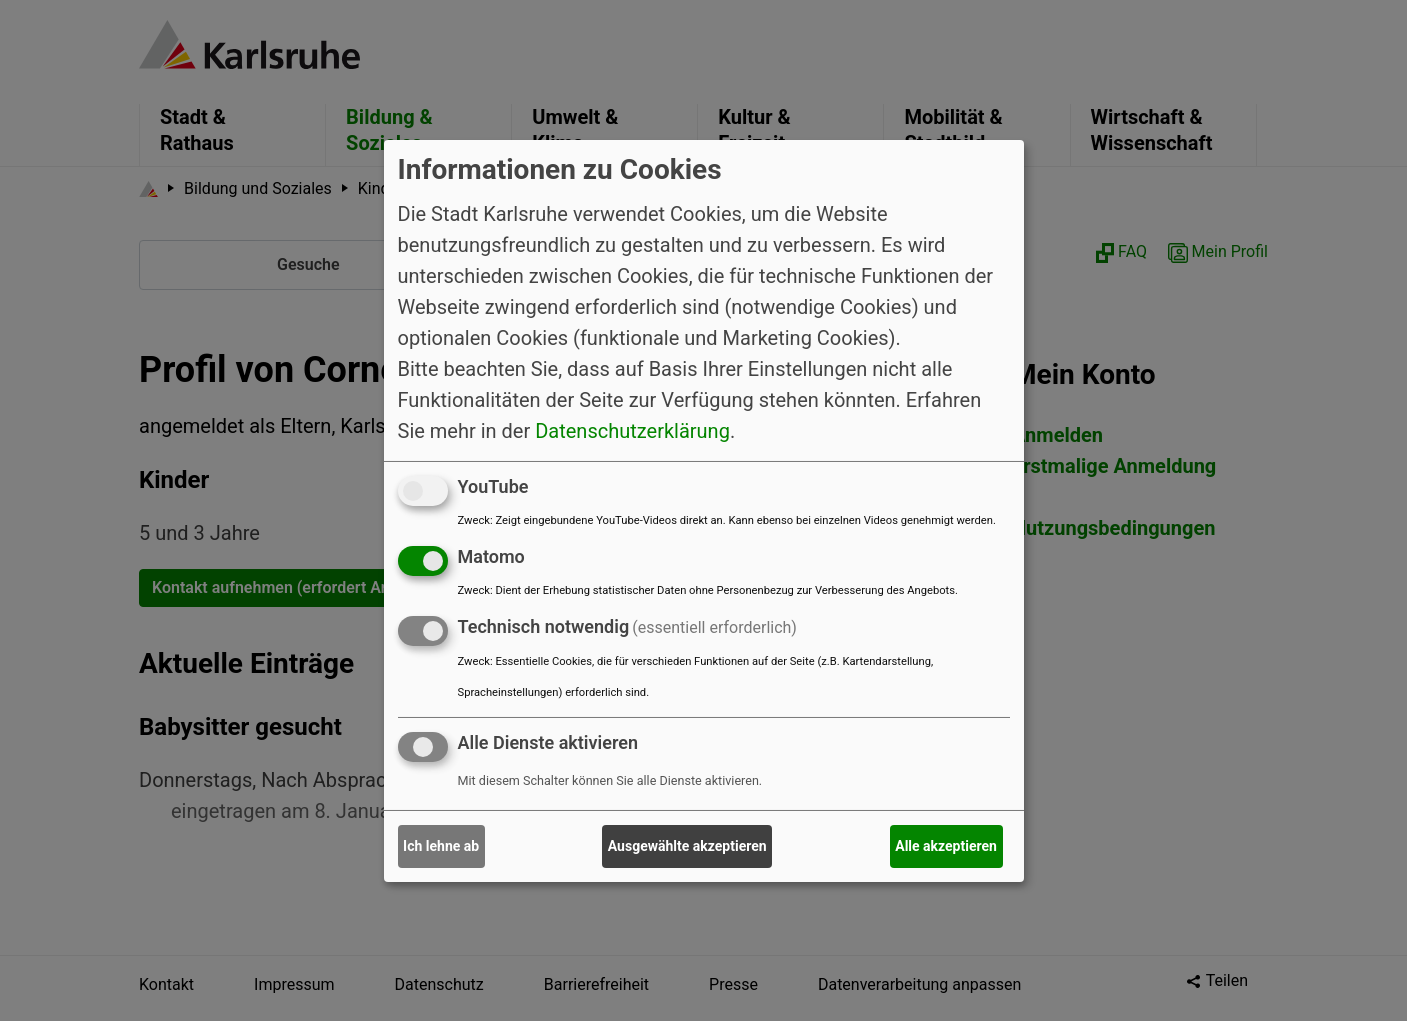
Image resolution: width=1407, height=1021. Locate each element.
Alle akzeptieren (946, 846)
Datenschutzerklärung (632, 431)
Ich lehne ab (441, 846)
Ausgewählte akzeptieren (687, 846)
